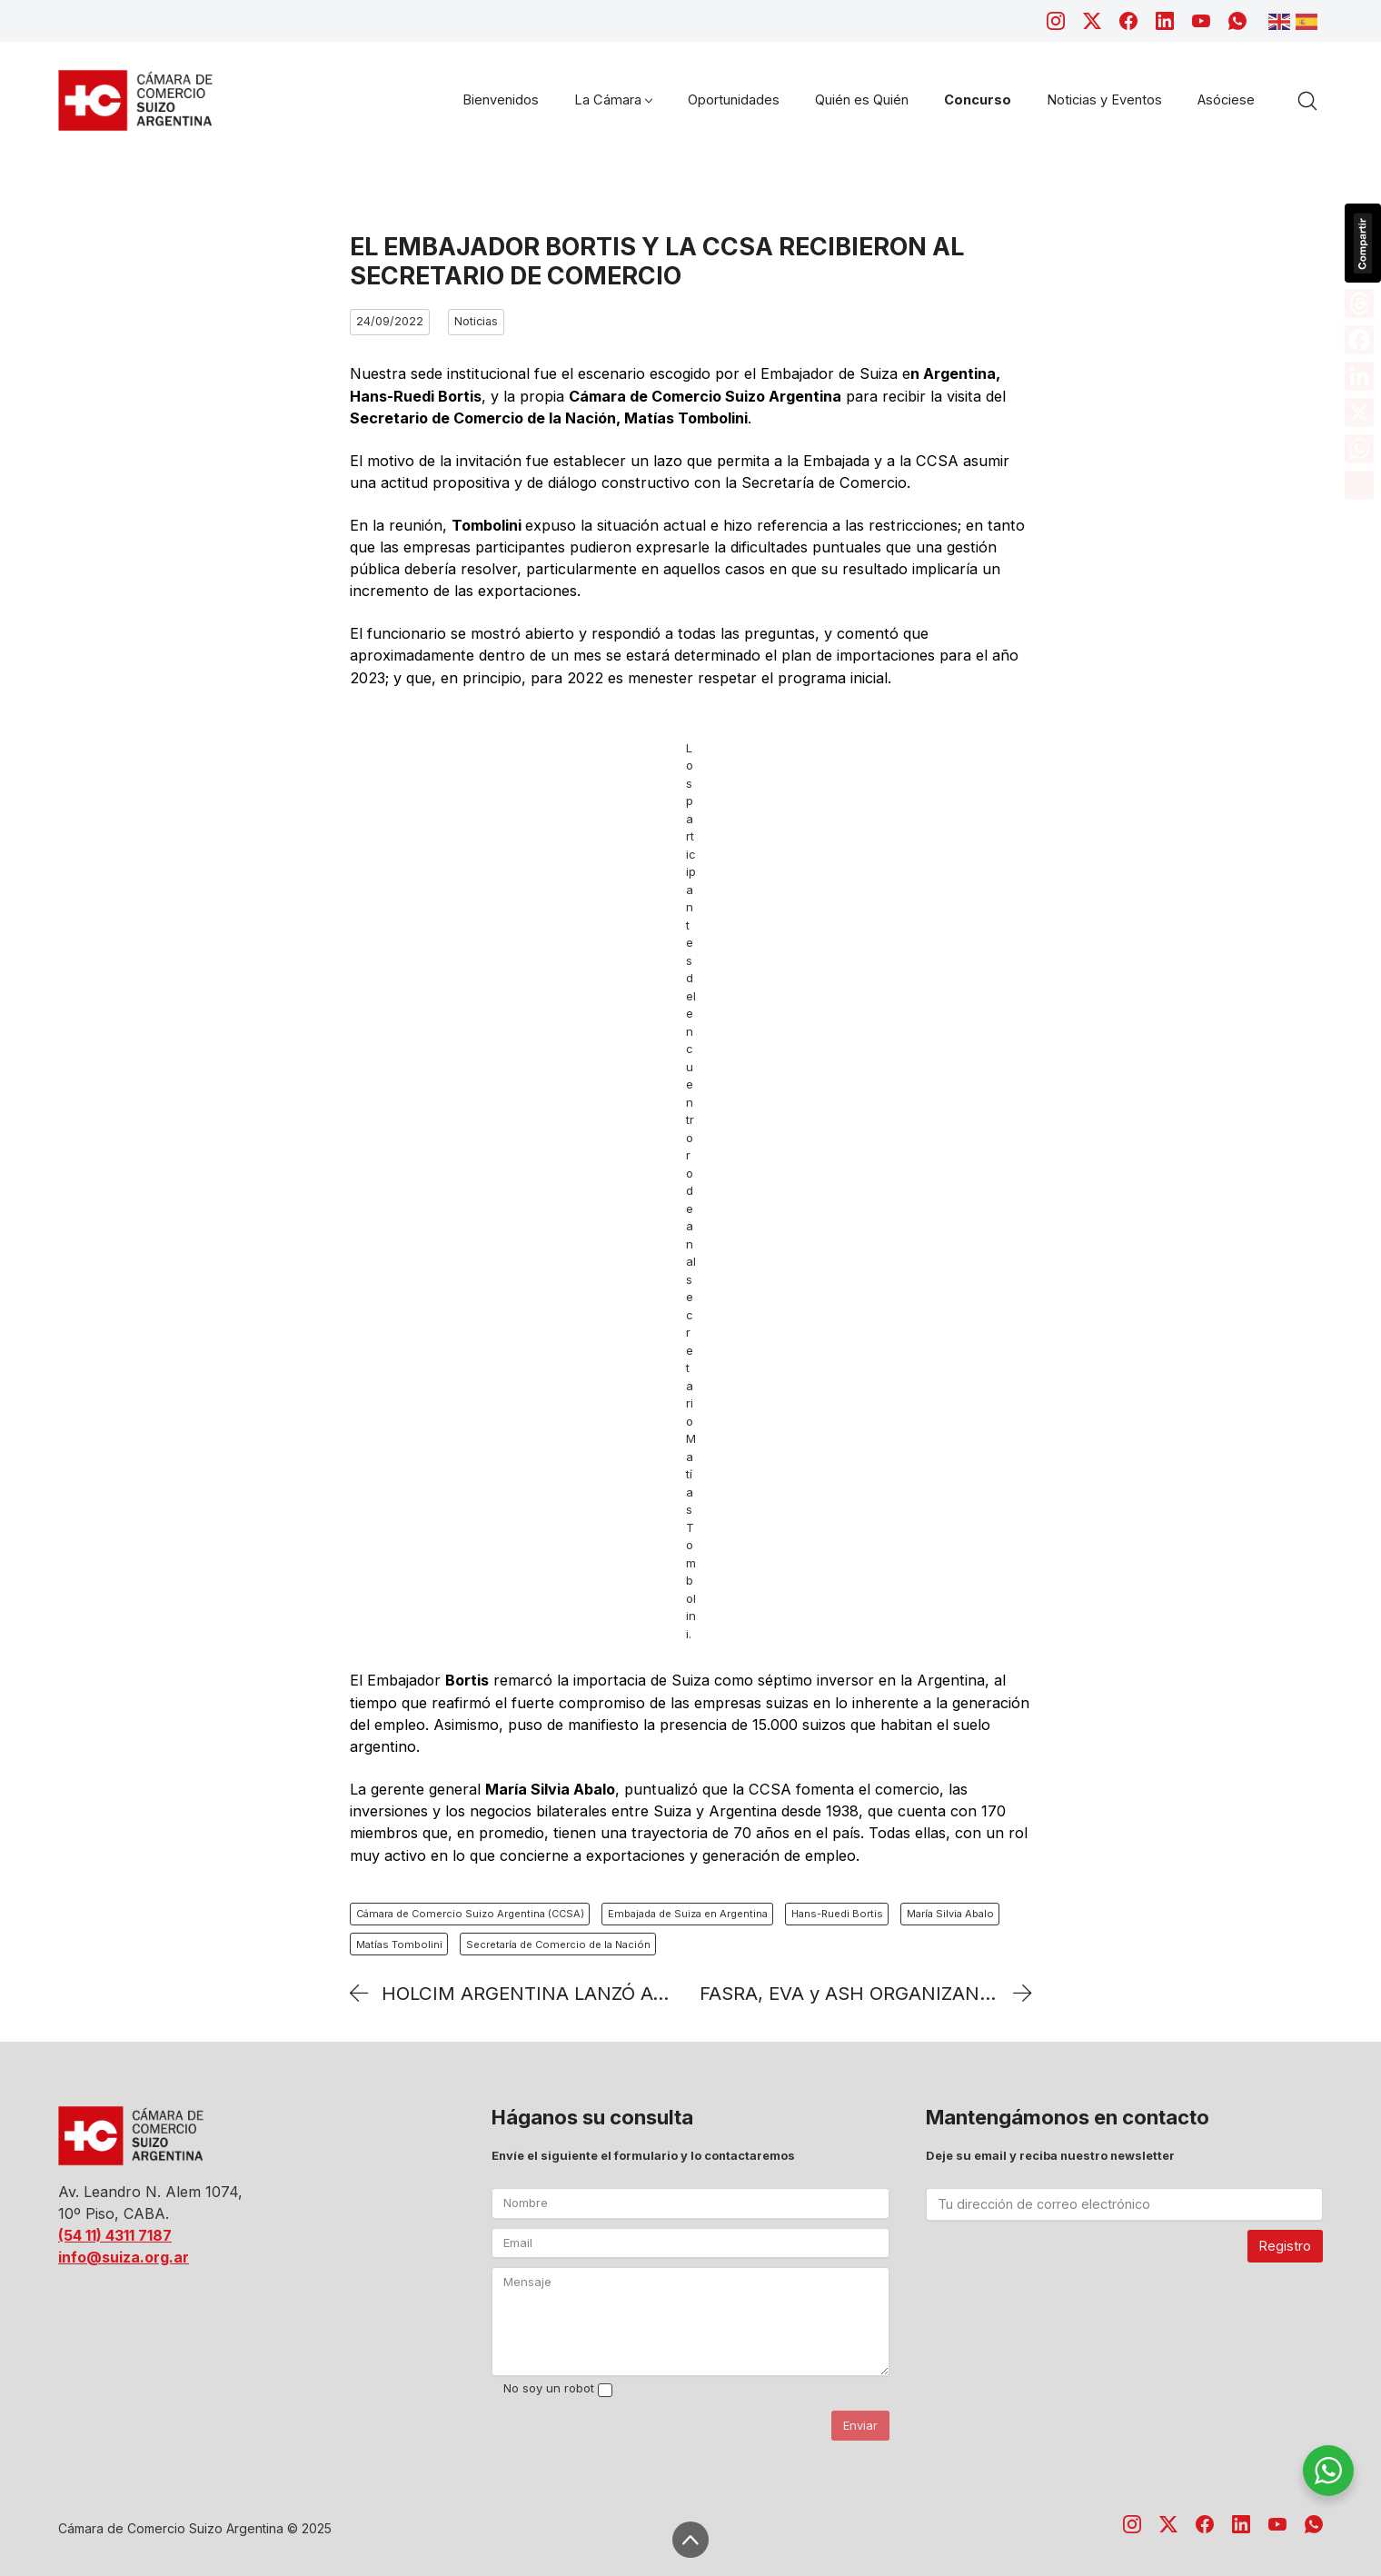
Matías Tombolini (399, 1944)
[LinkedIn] (1165, 21)
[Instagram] (1056, 21)
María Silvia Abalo (950, 1913)
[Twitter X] (1092, 21)
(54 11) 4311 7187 (115, 2235)
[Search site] (1307, 101)
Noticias (476, 321)
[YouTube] (1201, 21)
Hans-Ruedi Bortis (837, 1913)
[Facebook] (1128, 21)
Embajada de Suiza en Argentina (688, 1913)
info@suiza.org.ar (123, 2257)
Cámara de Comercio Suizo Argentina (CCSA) (470, 1913)
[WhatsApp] (1237, 21)
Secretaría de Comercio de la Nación (558, 1944)
